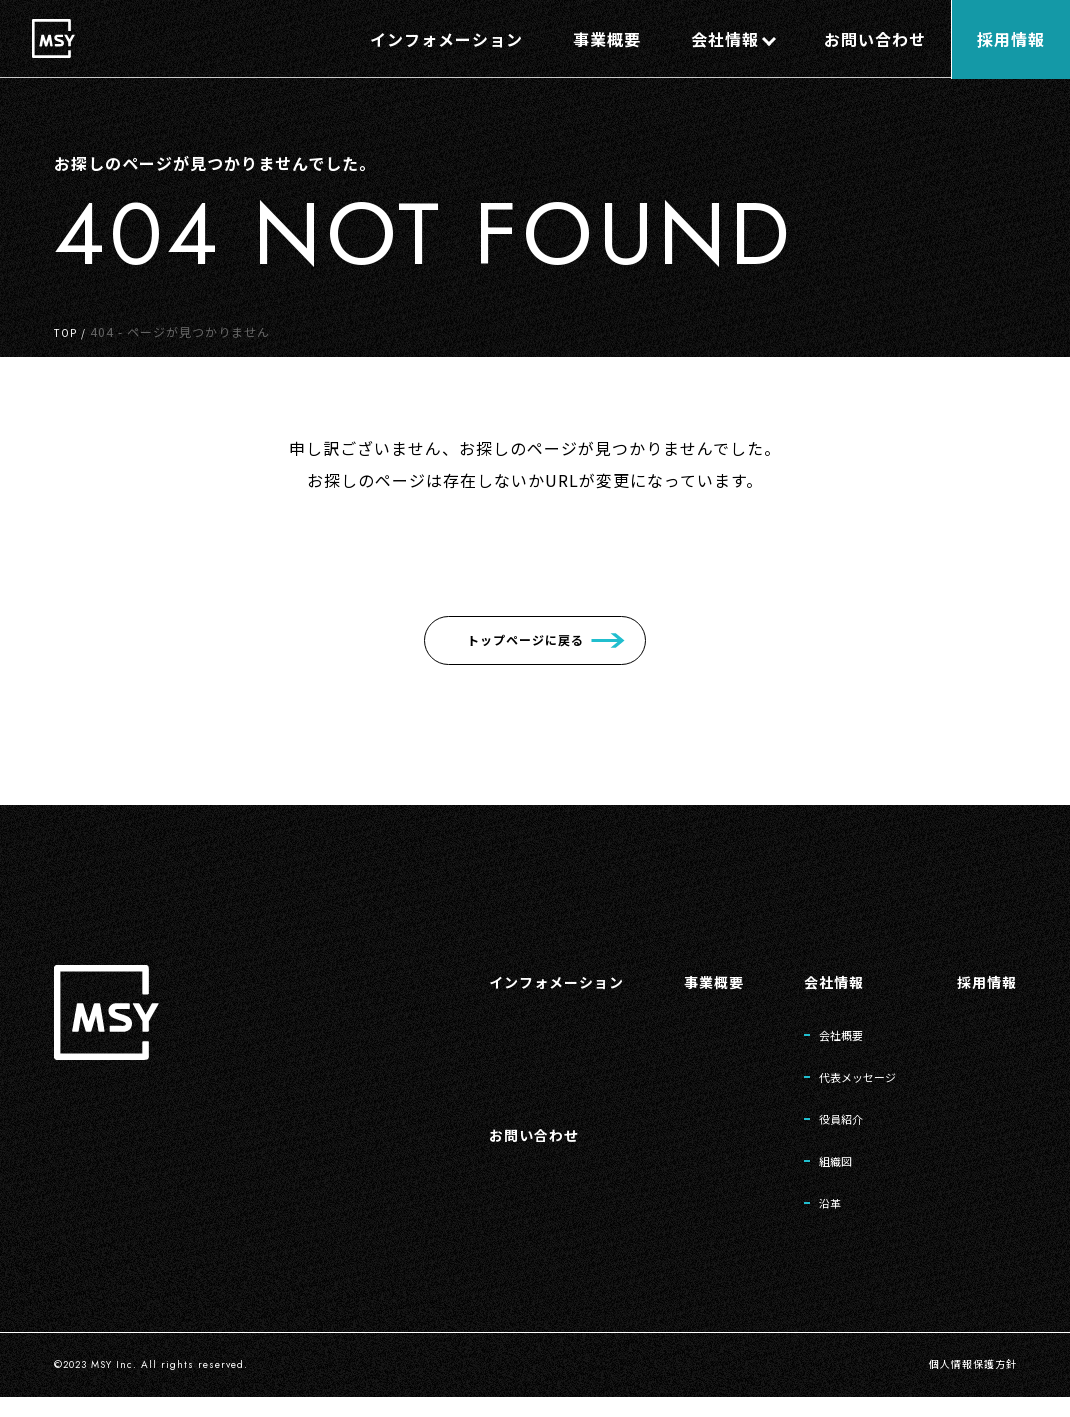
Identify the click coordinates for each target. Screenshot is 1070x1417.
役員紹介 (818, 1129)
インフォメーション (510, 981)
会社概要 (818, 1037)
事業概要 (681, 981)
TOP (67, 331)
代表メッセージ (839, 1083)
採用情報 (983, 981)
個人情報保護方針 (965, 1384)
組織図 (811, 1175)
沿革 (804, 1221)
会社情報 (809, 981)
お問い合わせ (485, 1144)
